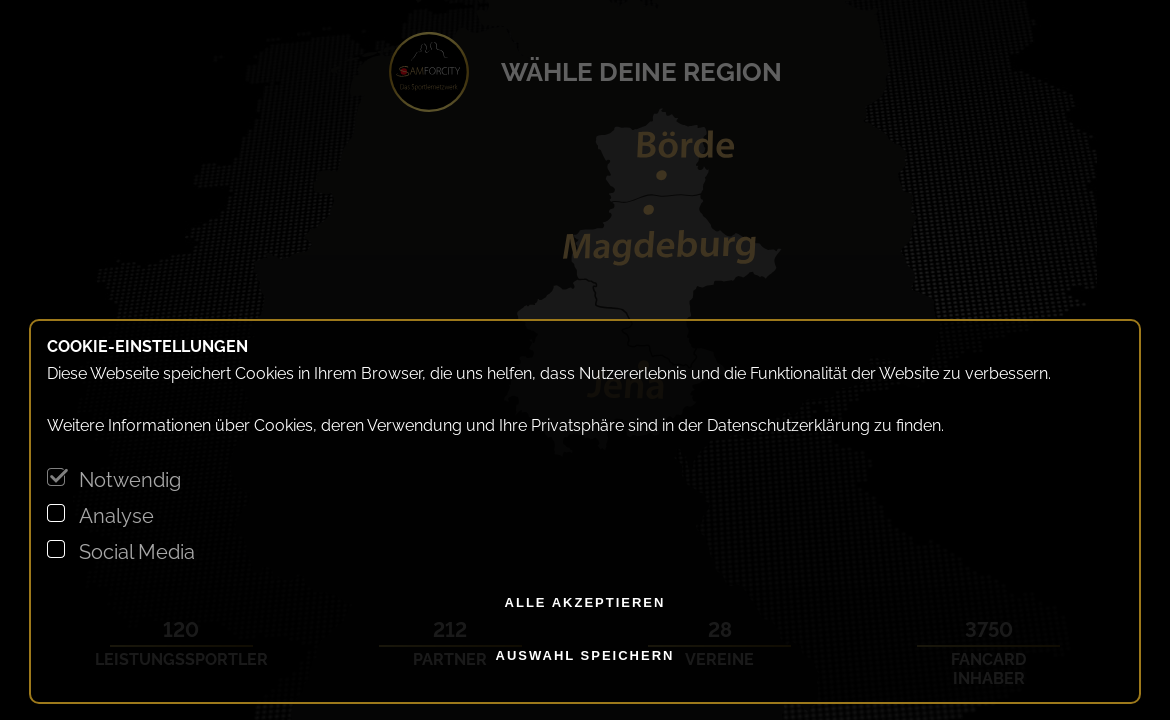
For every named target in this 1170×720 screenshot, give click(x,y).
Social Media (137, 552)
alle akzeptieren (585, 602)
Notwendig (130, 480)
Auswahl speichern (585, 655)
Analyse (116, 516)
